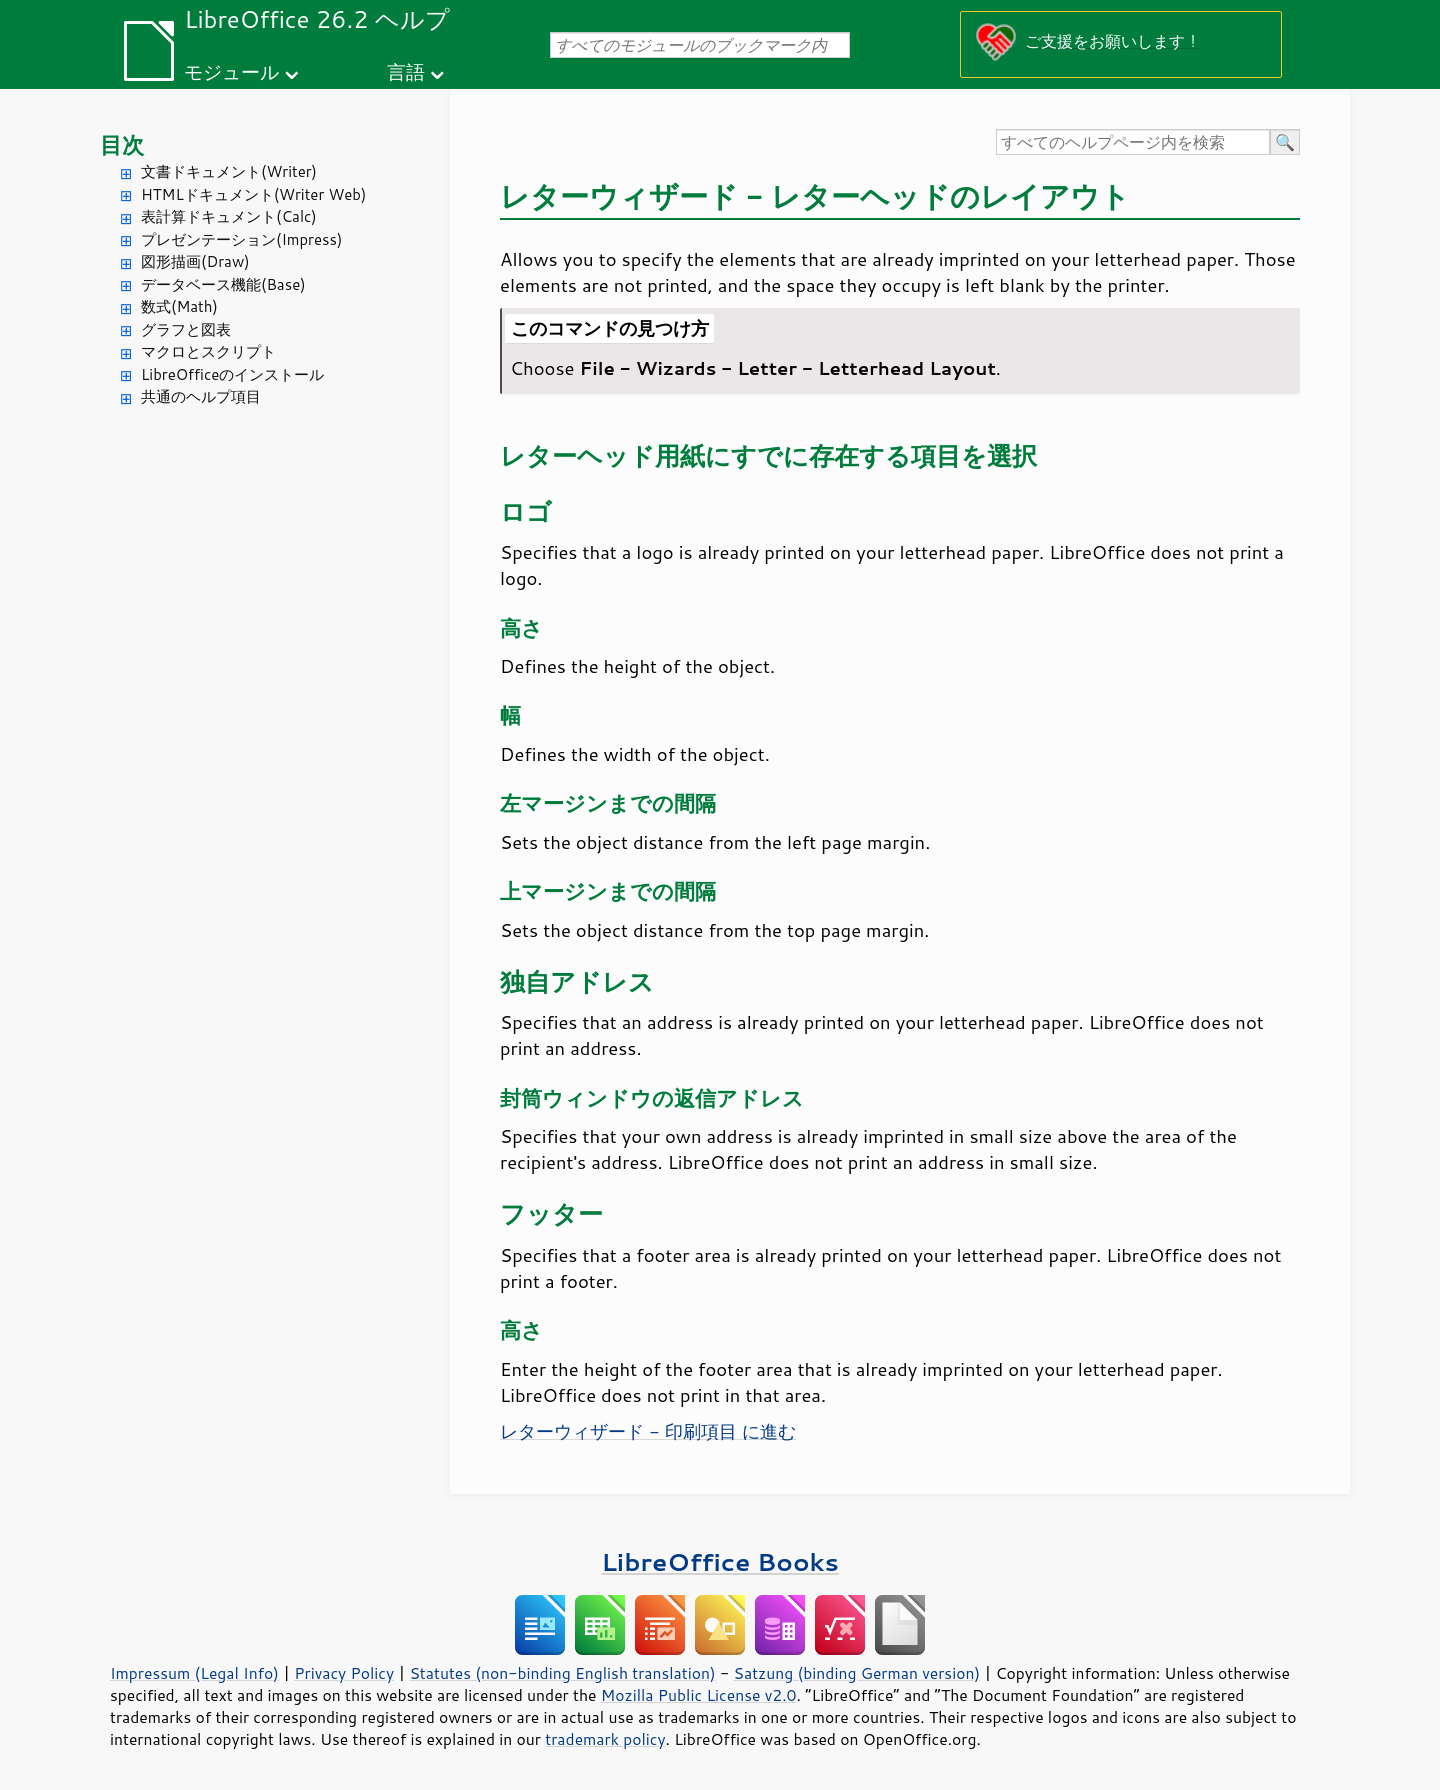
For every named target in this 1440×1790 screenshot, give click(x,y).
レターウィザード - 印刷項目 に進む (648, 1431)
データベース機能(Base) (223, 284)
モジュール (231, 71)
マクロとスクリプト (208, 351)
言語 (406, 71)
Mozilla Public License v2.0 (699, 1695)
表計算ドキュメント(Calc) (229, 216)
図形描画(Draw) (195, 261)
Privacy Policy (344, 1673)
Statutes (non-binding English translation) (562, 1673)
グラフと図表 (186, 329)
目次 (122, 144)
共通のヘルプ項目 (201, 396)
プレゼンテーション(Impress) (241, 239)
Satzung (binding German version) (857, 1673)
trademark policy (605, 1739)
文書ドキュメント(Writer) (229, 171)
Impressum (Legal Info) (194, 1673)
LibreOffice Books (720, 1561)
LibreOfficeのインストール (232, 374)
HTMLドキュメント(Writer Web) (253, 194)
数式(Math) (179, 306)
